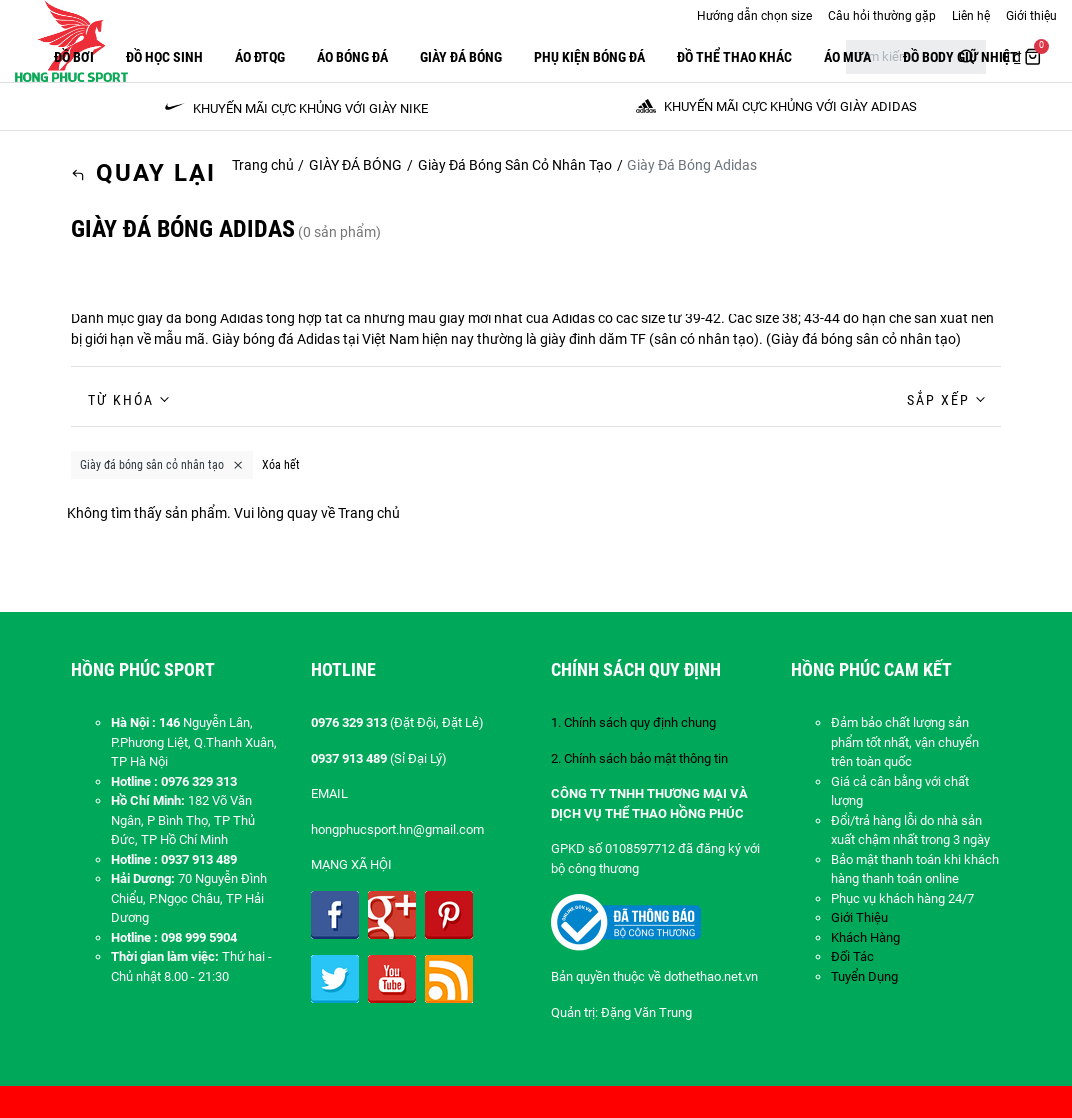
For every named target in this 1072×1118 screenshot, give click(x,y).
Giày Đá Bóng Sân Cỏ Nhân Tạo (515, 165)
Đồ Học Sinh (164, 57)
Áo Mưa (847, 57)
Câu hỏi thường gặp (882, 16)
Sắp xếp (938, 400)
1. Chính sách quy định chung (633, 722)
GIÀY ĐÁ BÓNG (461, 57)
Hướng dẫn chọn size (754, 16)
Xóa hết (281, 465)
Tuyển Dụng (864, 976)
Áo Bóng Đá (352, 57)
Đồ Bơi (74, 57)
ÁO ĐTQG (260, 57)
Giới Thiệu (859, 917)
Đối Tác (852, 956)
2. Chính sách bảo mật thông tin (639, 758)
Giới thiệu (1031, 16)
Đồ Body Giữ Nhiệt (960, 57)
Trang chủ (263, 165)
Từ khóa (121, 400)
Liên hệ (971, 16)
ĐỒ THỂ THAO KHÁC (734, 57)
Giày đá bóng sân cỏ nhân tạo (863, 339)
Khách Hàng (865, 937)
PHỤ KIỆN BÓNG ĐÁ (589, 57)
